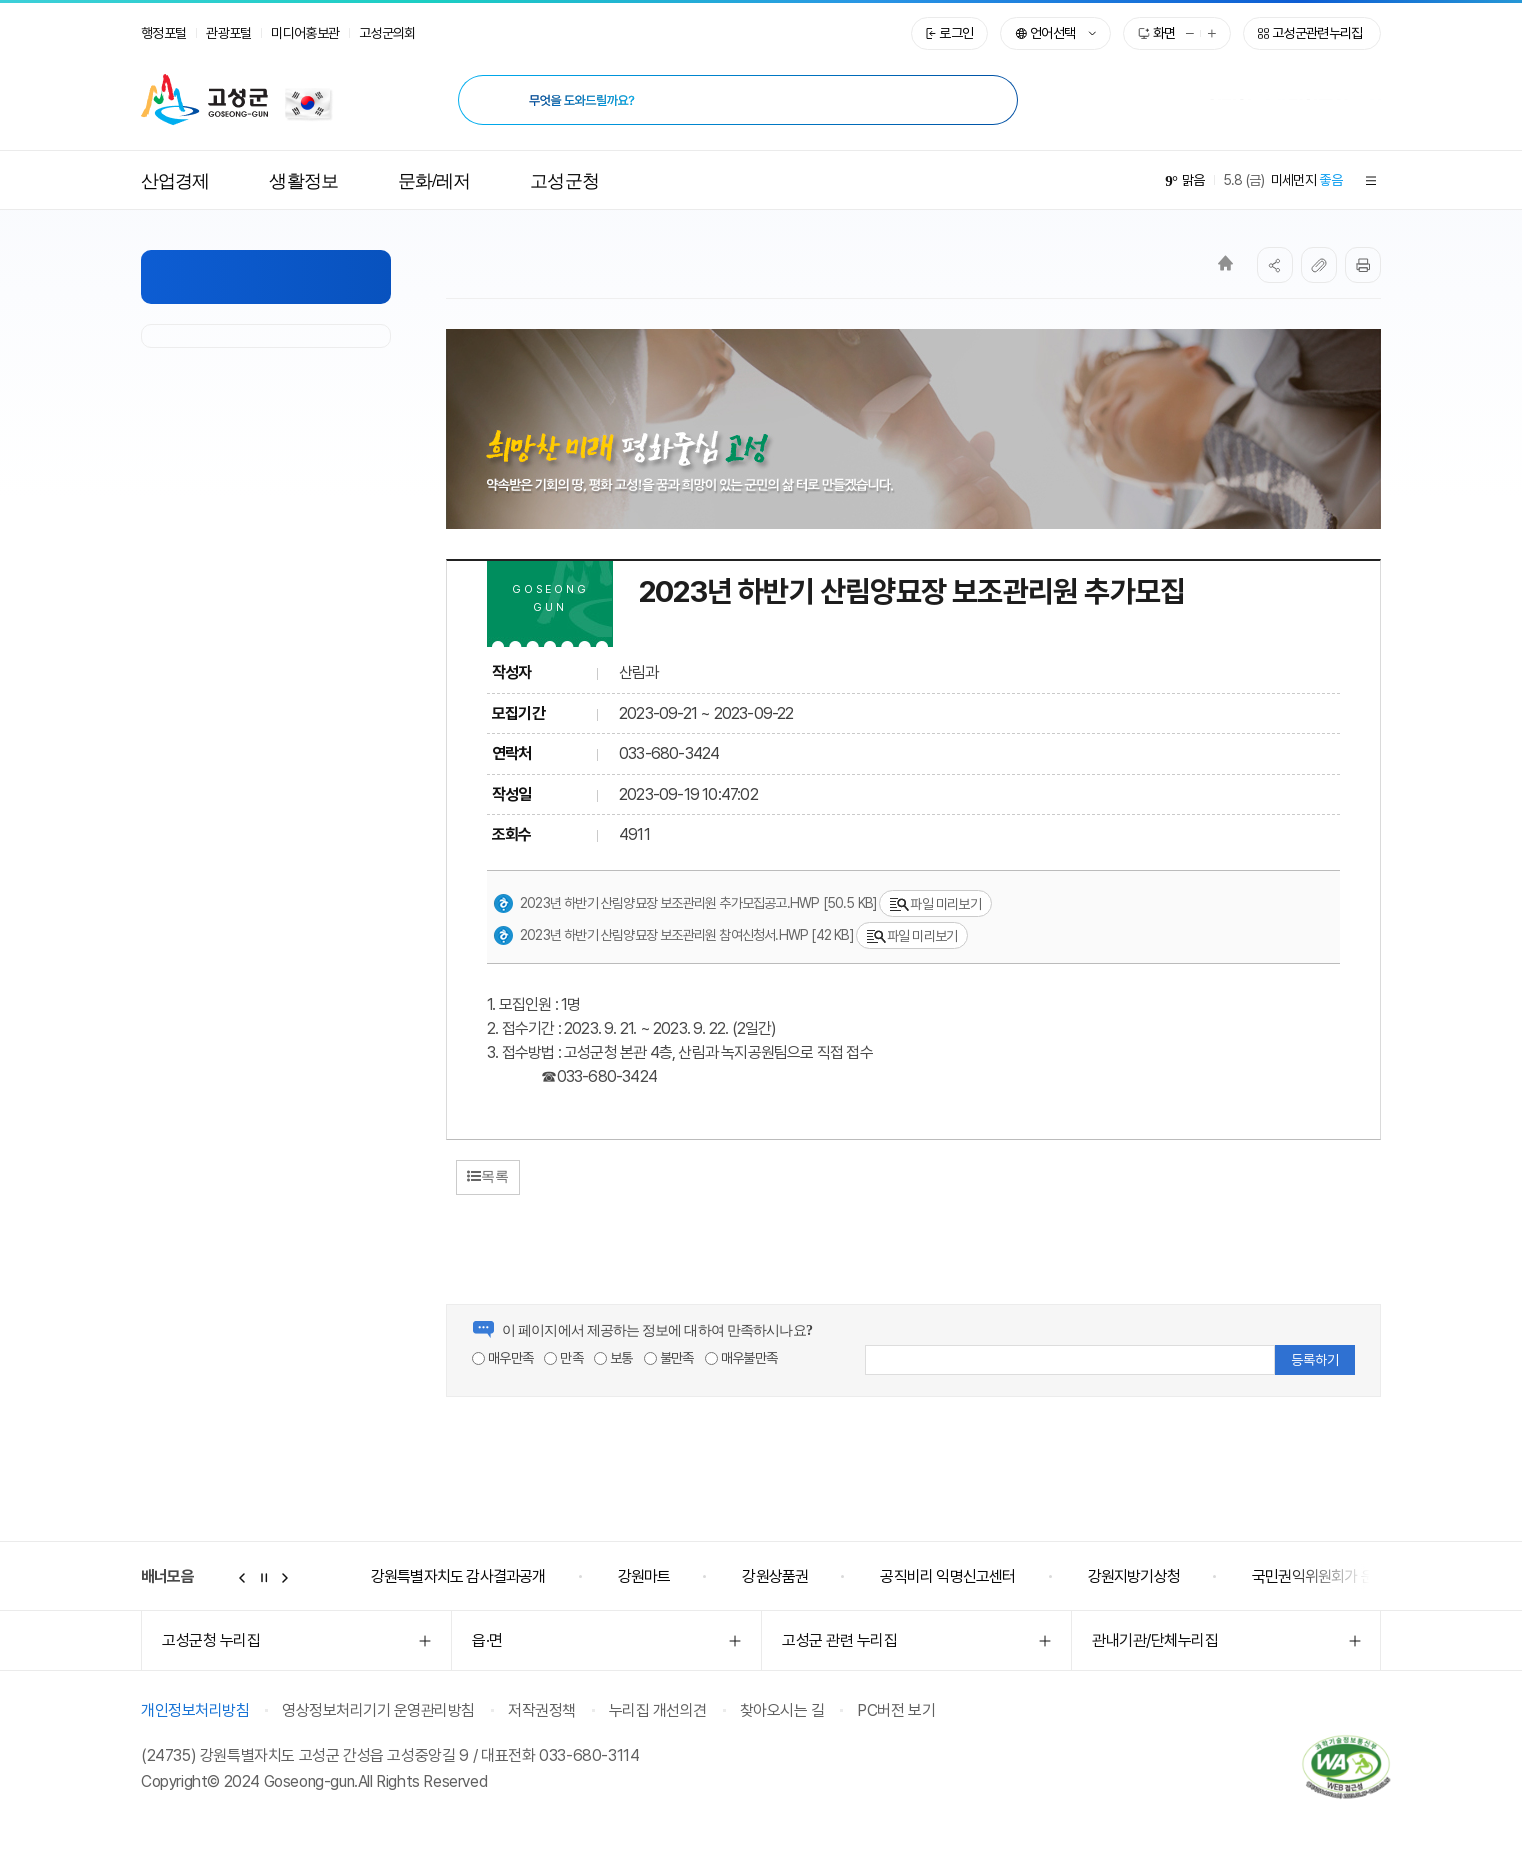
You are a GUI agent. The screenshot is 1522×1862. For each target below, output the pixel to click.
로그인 (956, 33)
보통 (613, 1358)
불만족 (669, 1358)
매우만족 (502, 1358)
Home (1225, 263)
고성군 (204, 100)
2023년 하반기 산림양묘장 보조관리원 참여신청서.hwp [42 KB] (673, 936)
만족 (563, 1358)
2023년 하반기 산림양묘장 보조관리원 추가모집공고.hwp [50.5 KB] (685, 904)
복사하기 (1319, 265)
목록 (488, 1176)
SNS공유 (1275, 265)
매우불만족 (741, 1358)
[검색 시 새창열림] (986, 100)
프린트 (1363, 265)
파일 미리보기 (935, 904)
